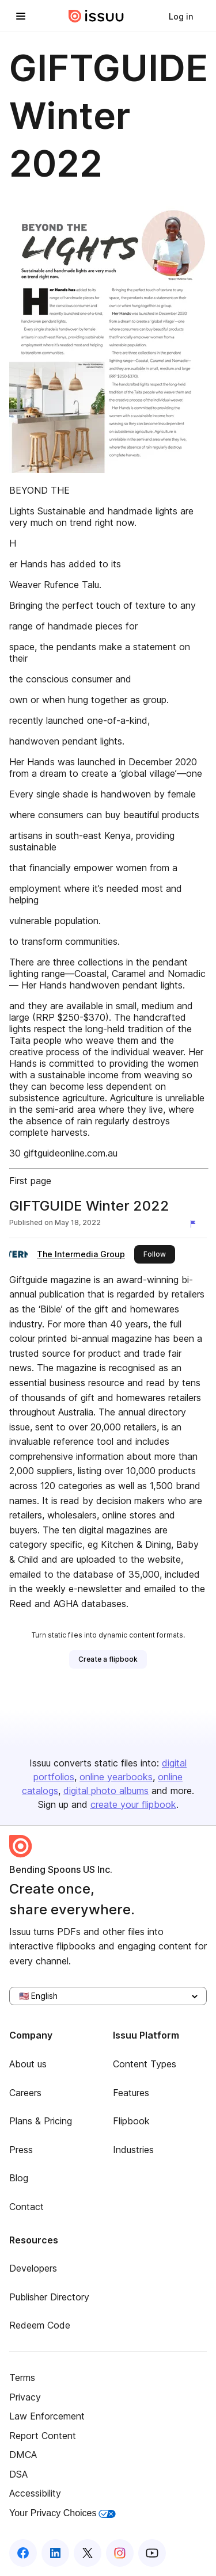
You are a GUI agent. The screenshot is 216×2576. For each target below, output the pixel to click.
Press (21, 2149)
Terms (22, 2377)
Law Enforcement (47, 2416)
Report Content (42, 2435)
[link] (181, 16)
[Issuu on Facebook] (23, 2553)
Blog (18, 2178)
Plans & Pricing (40, 2121)
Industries (133, 2149)
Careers (25, 2092)
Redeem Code (39, 2325)
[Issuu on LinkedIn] (55, 2553)
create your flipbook (133, 1804)
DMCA (23, 2454)
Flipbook (131, 2121)
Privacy (25, 2397)
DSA (18, 2474)
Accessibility (35, 2493)
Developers (33, 2268)
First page (30, 1180)
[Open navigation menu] (20, 16)
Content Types (144, 2064)
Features (131, 2092)
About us (28, 2064)
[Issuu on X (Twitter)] (87, 2553)
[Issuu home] (96, 16)
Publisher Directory (49, 2297)
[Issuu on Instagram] (120, 2553)
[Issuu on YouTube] (152, 2553)
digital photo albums (106, 1790)
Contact (26, 2206)
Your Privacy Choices (62, 2513)
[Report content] (195, 1224)
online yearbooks (116, 1777)
